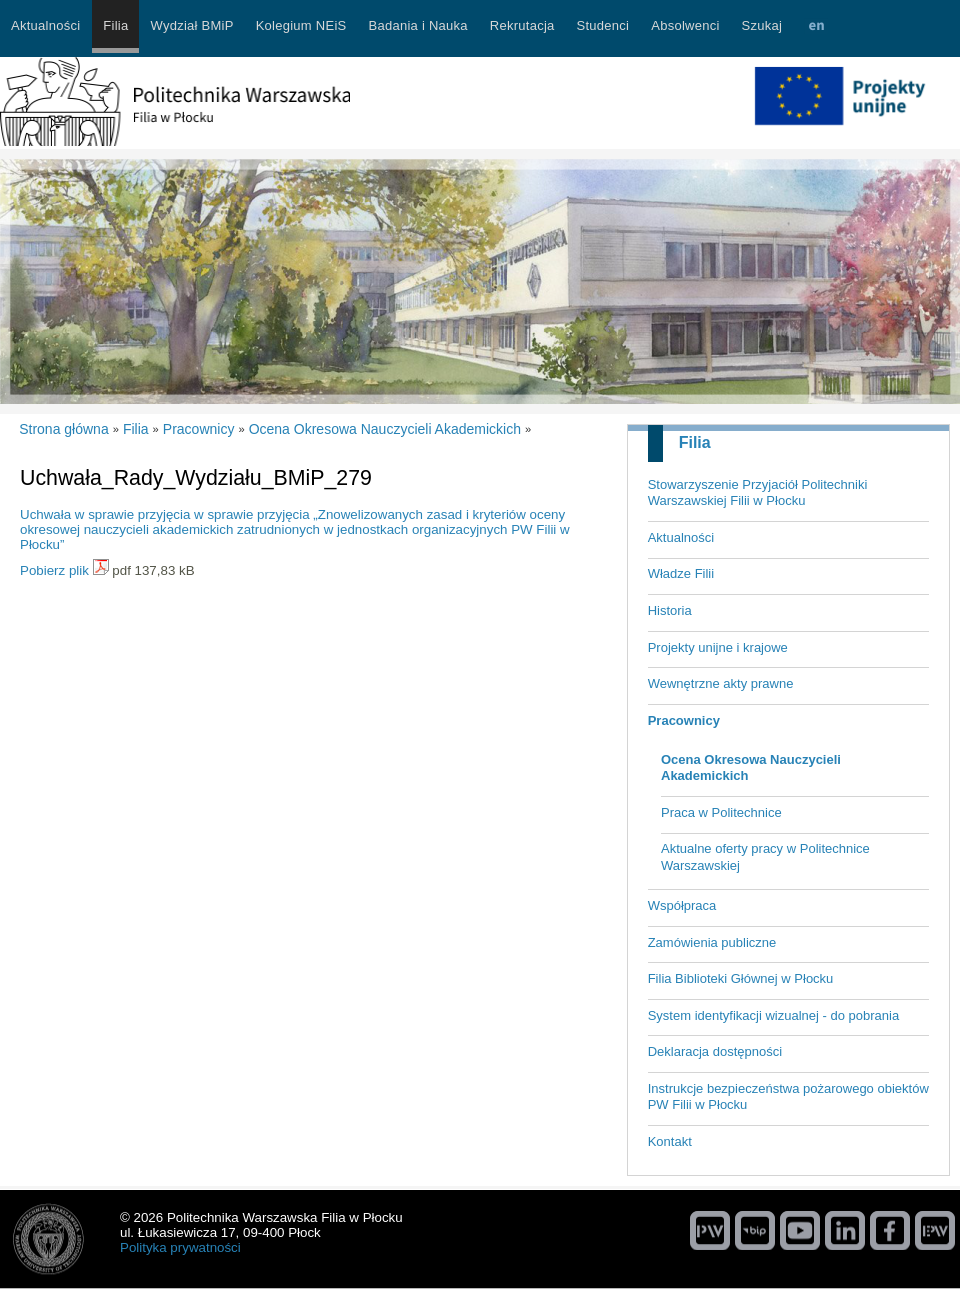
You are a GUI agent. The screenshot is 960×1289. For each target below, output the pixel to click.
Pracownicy (684, 720)
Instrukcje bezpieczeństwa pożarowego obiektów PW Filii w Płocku (788, 1097)
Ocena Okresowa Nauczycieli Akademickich (751, 768)
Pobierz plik (54, 570)
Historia (670, 610)
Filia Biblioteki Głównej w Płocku (741, 978)
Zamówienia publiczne (712, 942)
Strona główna (64, 429)
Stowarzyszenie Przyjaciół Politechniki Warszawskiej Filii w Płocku (758, 493)
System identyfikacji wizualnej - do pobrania (773, 1015)
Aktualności (681, 537)
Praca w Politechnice (721, 812)
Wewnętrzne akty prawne (721, 683)
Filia (695, 442)
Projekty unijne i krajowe (718, 647)
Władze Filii (681, 573)
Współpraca (682, 905)
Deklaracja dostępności (715, 1051)
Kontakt (670, 1141)
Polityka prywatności (180, 1247)
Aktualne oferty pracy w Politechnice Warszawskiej (765, 857)
